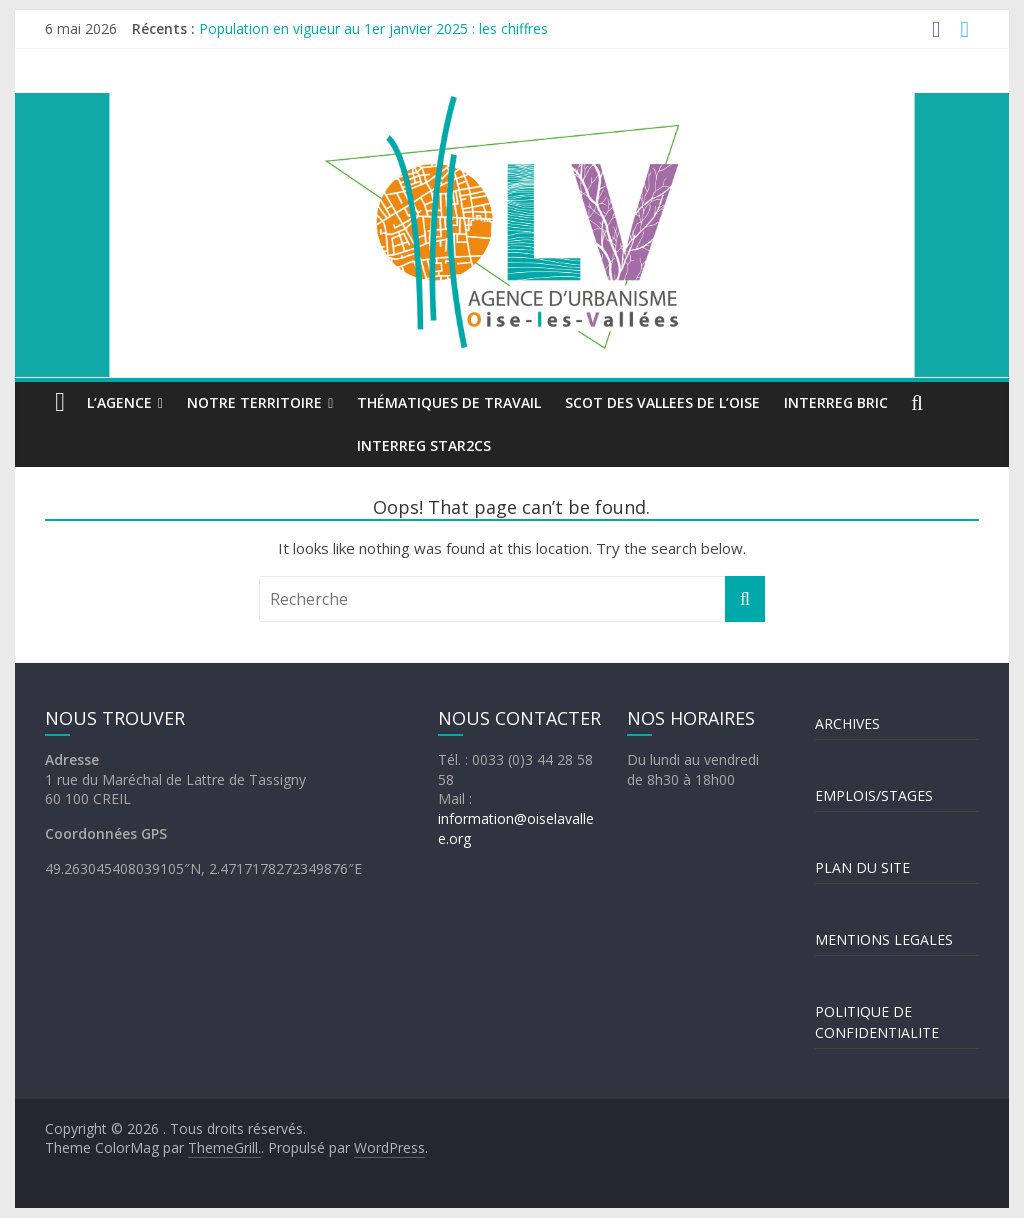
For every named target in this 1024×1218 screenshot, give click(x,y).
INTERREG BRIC (836, 402)
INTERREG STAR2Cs (424, 445)
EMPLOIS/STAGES (874, 795)
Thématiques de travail (449, 402)
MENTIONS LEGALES (884, 939)
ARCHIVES (847, 723)
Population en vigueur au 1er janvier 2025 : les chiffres (373, 28)
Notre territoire (254, 402)
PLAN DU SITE (862, 867)
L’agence (119, 402)
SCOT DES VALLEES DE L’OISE (662, 402)
